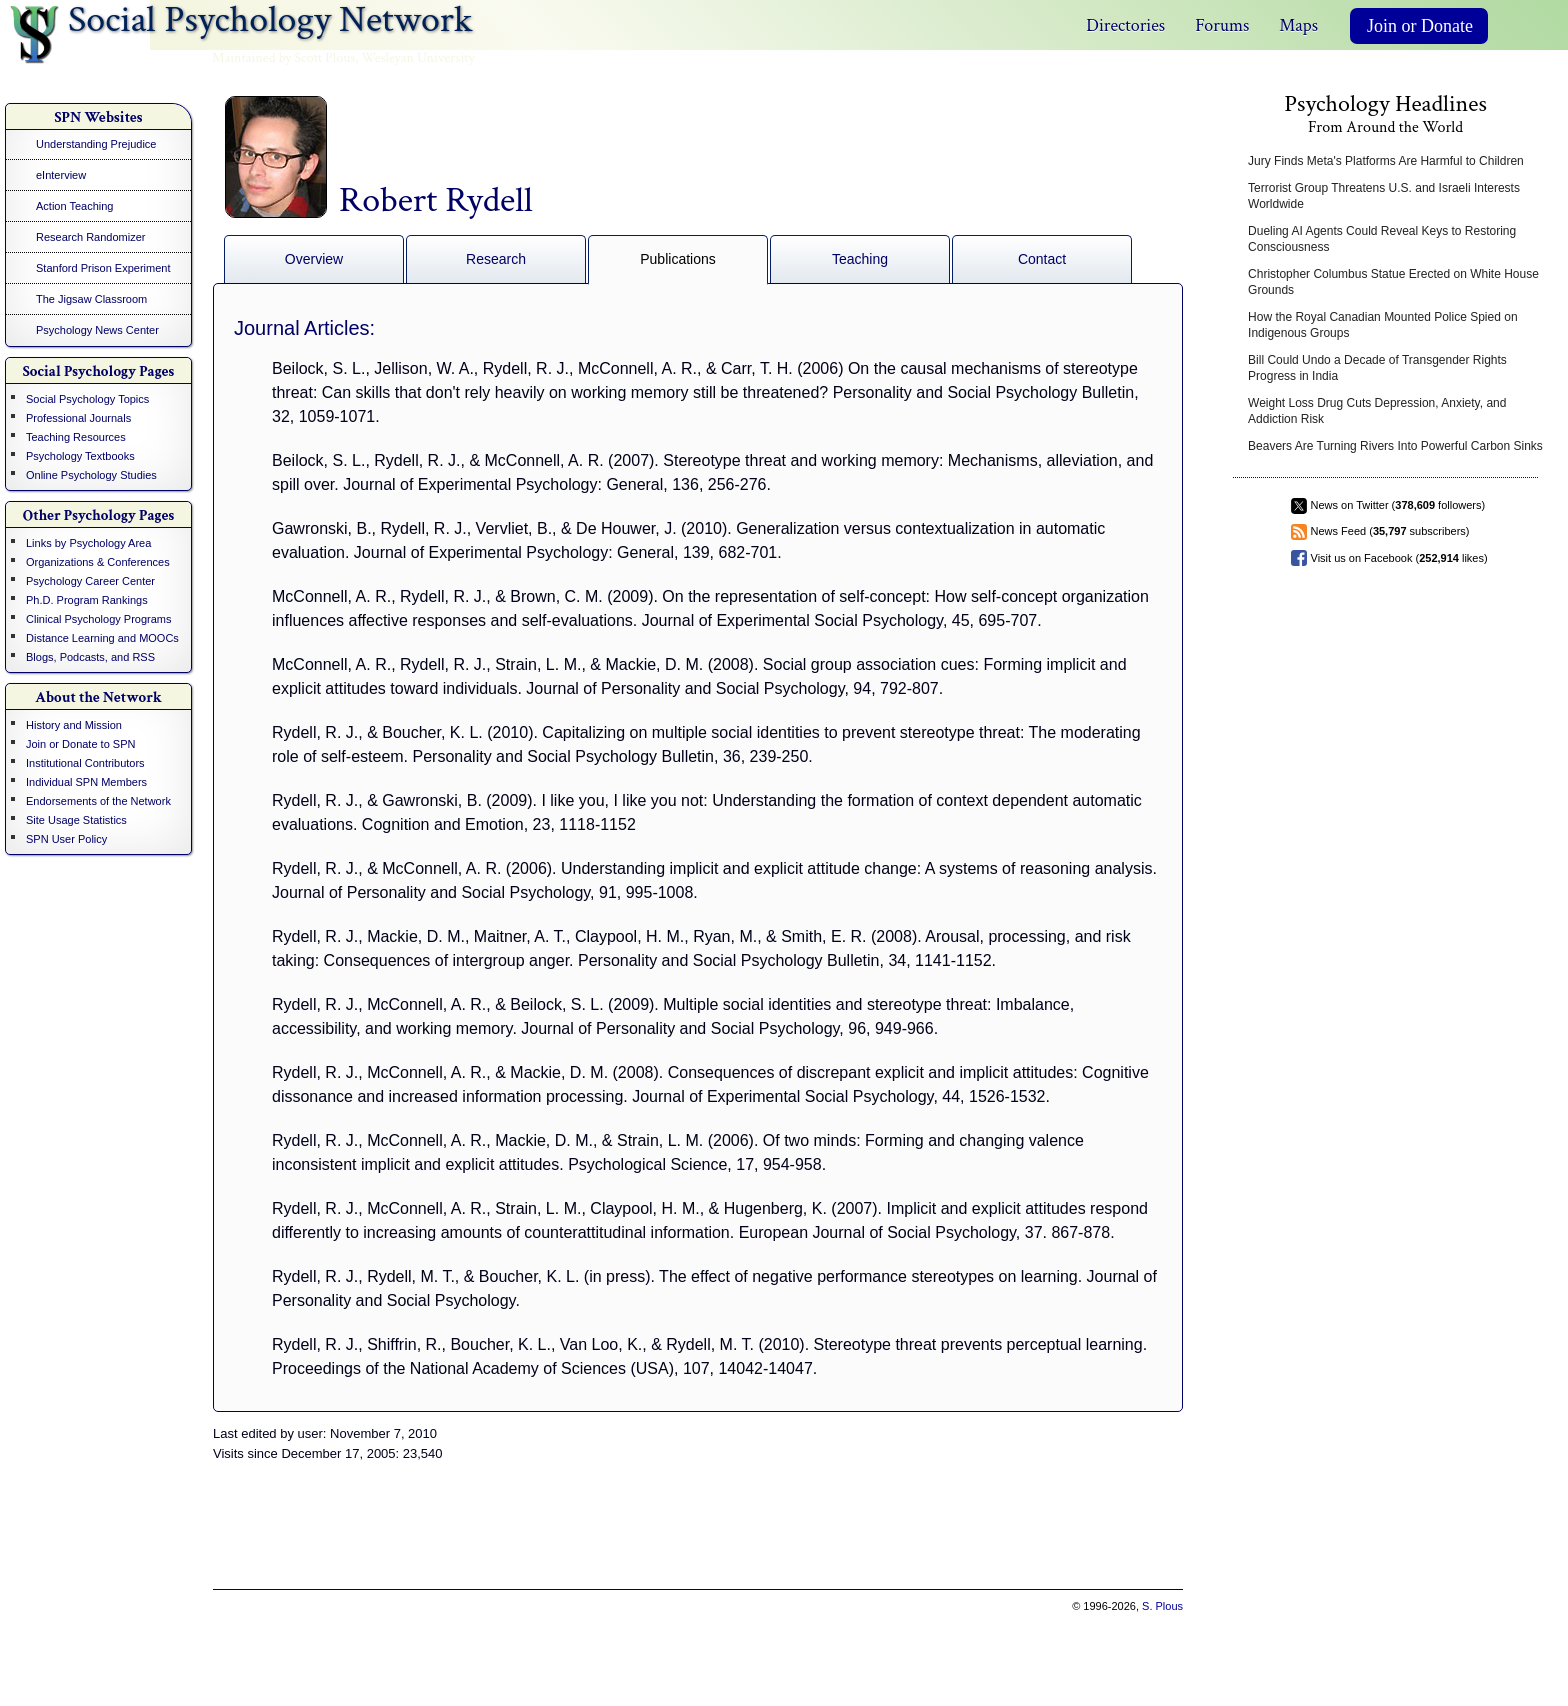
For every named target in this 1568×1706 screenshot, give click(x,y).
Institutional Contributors (85, 763)
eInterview (61, 175)
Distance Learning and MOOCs (102, 638)
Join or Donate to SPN (80, 744)
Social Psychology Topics (87, 399)
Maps (1298, 25)
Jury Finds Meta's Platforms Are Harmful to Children (1386, 161)
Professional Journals (78, 418)
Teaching (860, 259)
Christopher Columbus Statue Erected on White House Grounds (1393, 282)
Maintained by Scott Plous (283, 58)
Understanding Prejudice (96, 144)
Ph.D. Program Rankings (87, 600)
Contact (1042, 259)
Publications (678, 259)
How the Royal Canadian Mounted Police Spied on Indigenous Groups (1383, 325)
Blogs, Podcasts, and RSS (90, 657)
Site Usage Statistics (76, 820)
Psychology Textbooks (80, 456)
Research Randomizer (90, 237)
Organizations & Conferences (98, 562)
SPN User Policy (66, 839)
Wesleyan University (418, 58)
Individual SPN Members (86, 782)
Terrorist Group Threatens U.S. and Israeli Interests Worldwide (1384, 196)
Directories (1125, 25)
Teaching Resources (76, 437)
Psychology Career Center (90, 581)
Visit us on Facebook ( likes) (1399, 558)
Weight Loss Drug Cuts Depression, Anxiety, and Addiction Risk (1377, 411)
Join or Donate (1420, 26)
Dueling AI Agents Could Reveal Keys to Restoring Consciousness (1382, 239)
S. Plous (1162, 1606)
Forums (1222, 25)
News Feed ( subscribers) (1390, 531)
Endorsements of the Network (98, 801)
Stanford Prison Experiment (103, 268)
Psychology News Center (97, 330)
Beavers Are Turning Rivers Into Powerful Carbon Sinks (1395, 446)
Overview (314, 259)
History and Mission (74, 725)
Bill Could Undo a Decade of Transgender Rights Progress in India (1377, 368)
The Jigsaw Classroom (91, 299)
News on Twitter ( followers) (1398, 505)
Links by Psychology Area (88, 543)
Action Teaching (74, 206)
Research (496, 259)
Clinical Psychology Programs (99, 619)
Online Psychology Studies (91, 475)
